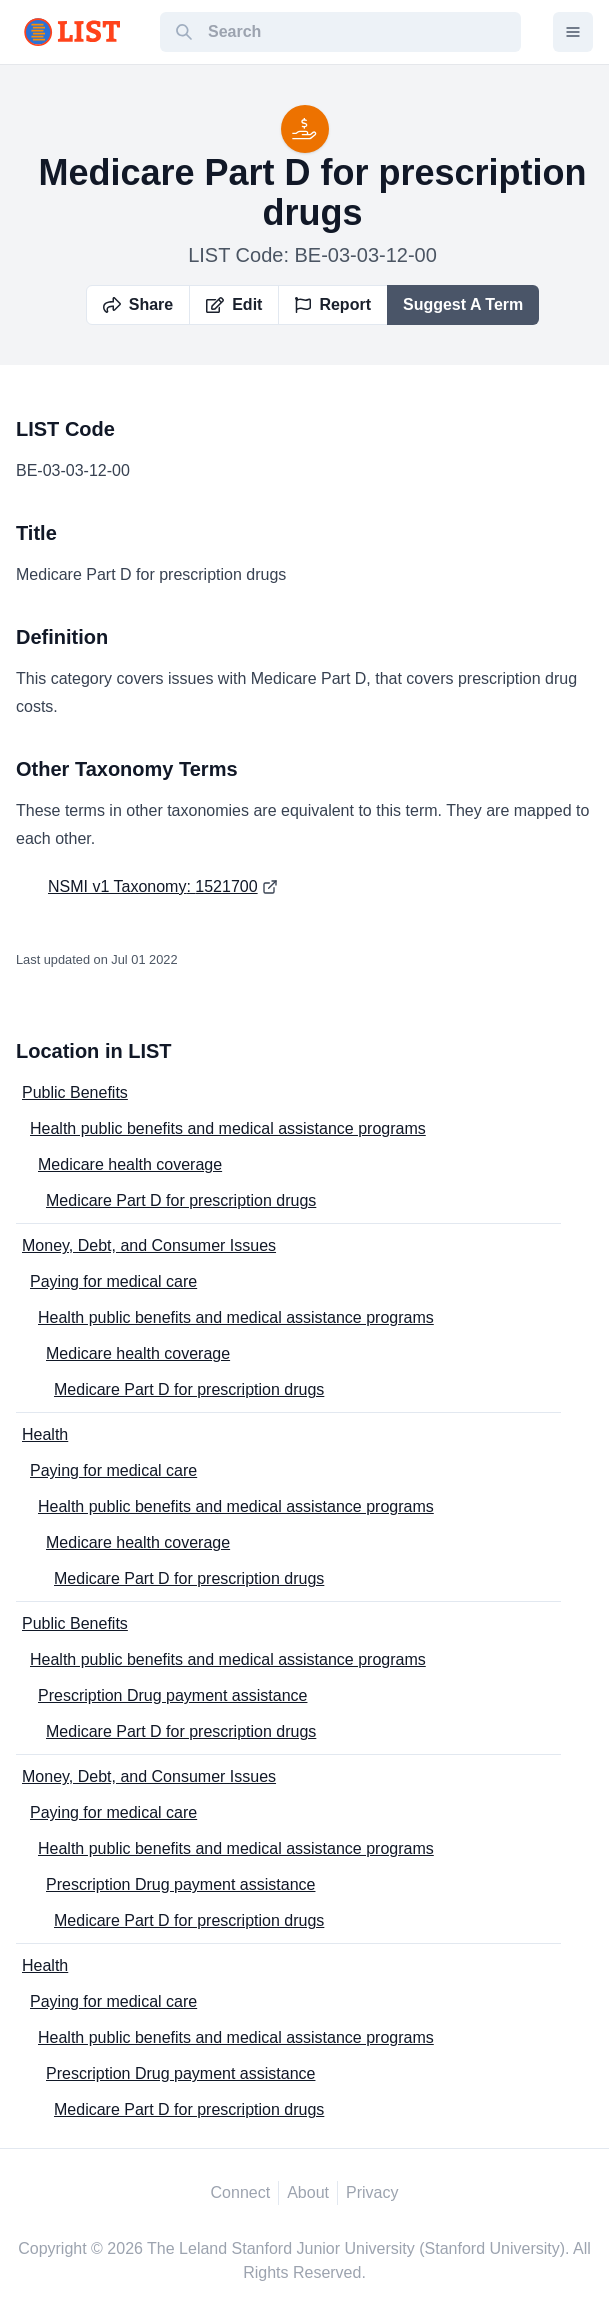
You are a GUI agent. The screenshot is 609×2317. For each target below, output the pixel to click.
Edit (234, 304)
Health (45, 1434)
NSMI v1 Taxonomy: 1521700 (153, 886)
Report (333, 304)
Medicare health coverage (130, 1164)
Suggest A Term (463, 304)
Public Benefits (75, 1092)
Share (138, 304)
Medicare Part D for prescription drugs (181, 1200)
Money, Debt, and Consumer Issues (149, 1245)
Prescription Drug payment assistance (172, 1695)
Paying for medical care (113, 1281)
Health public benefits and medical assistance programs (228, 1128)
